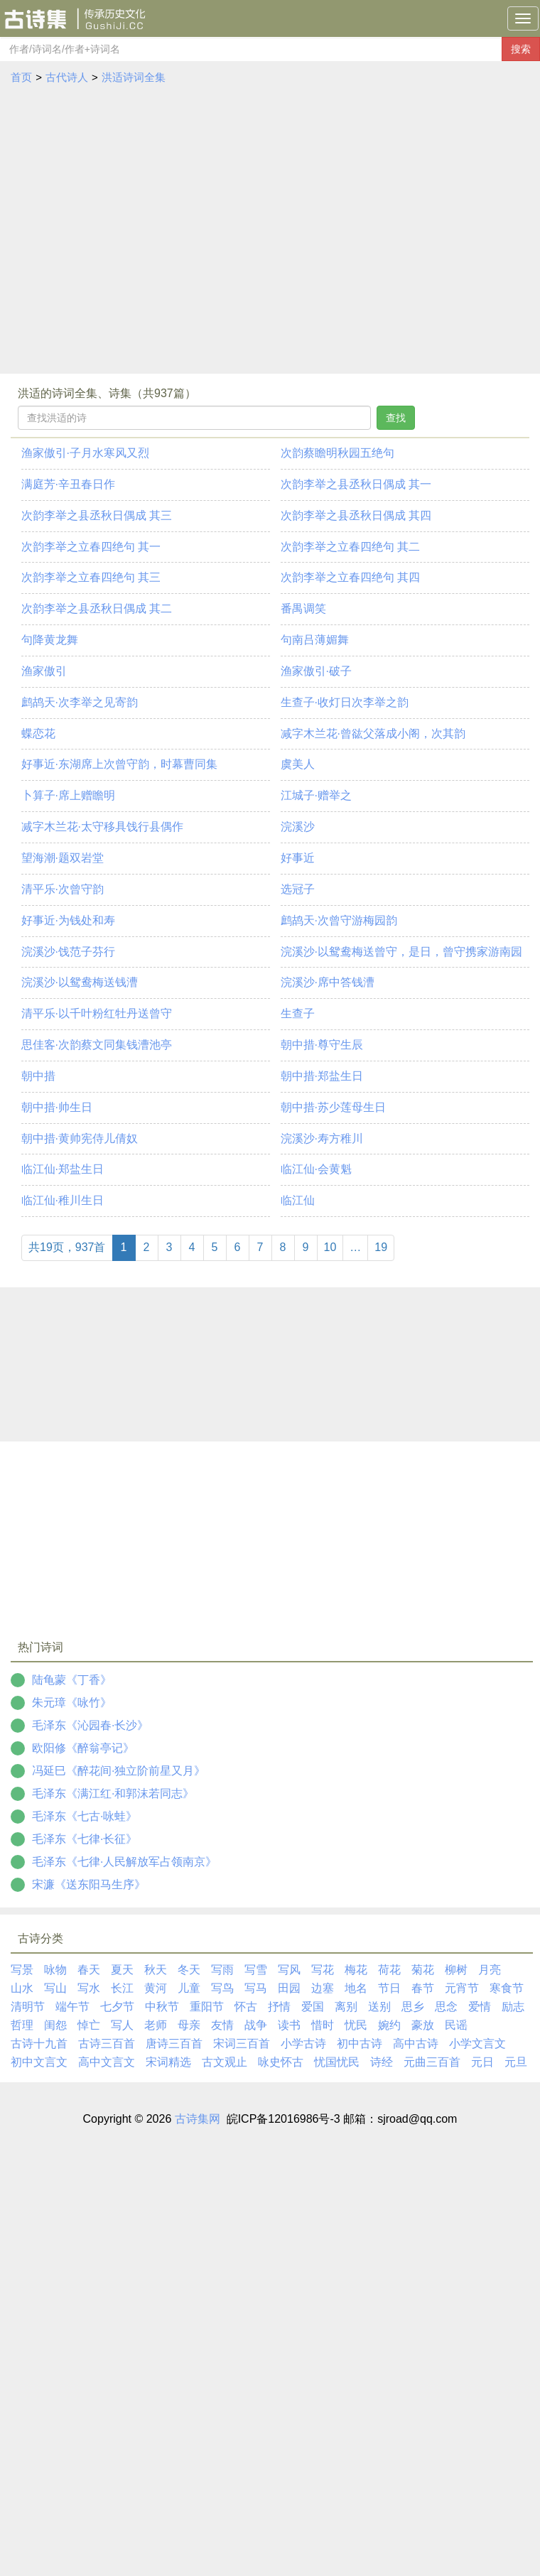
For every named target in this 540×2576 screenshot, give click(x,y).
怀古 (245, 2007)
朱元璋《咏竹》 (72, 1702)
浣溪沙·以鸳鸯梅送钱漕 (79, 982)
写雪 (255, 1970)
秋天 (155, 1970)
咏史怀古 (280, 2062)
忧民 (356, 2025)
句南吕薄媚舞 (315, 640)
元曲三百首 (432, 2062)
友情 (222, 2025)
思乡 (412, 2007)
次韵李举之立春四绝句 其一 (91, 547)
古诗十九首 (39, 2043)
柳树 (456, 1970)
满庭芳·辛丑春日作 (68, 484)
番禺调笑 (303, 608)
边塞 (322, 1988)
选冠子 (298, 889)
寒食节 (507, 1988)
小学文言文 (477, 2043)
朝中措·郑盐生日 (322, 1076)
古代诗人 (66, 77)
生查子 (298, 1013)
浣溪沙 (298, 827)
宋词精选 (168, 2062)
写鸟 (222, 1988)
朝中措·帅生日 (56, 1107)
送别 (379, 2007)
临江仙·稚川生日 (62, 1200)
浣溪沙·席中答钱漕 (327, 982)
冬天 (189, 1970)
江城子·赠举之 (316, 795)
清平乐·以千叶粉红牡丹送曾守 (96, 1013)
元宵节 (462, 1988)
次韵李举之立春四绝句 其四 (350, 577)
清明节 (28, 2007)
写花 (322, 1970)
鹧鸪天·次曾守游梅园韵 (339, 920)
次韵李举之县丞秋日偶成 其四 (356, 515)
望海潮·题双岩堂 (62, 858)
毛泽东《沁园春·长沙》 (90, 1725)
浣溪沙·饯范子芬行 (68, 952)
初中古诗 (359, 2043)
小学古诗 (303, 2043)
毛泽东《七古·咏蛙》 (84, 1816)
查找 (396, 417)
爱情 (479, 2007)
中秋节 (162, 2007)
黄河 (155, 1988)
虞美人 (298, 764)
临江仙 (298, 1200)
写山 (55, 1988)
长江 (122, 1988)
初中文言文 (39, 2062)
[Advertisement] (133, 233)
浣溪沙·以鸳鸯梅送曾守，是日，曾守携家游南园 (401, 952)
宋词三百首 (241, 2043)
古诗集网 (197, 2119)
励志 (513, 2007)
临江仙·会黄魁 (316, 1169)
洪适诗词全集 (134, 77)
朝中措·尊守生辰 (322, 1045)
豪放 (422, 2025)
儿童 (189, 1988)
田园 (289, 1988)
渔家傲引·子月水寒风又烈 (85, 453)
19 (380, 1247)
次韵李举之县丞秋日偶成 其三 (96, 515)
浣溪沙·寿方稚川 (322, 1138)
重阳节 (207, 2007)
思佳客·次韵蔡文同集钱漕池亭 (96, 1045)
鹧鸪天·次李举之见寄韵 (79, 702)
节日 (389, 1988)
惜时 (322, 2025)
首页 (21, 77)
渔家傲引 (44, 671)
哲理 (22, 2025)
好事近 (298, 858)
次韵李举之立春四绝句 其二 (350, 547)
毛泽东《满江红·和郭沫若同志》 (113, 1793)
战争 (255, 2025)
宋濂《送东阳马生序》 (89, 1884)
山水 (22, 1988)
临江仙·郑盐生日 (62, 1169)
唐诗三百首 (174, 2043)
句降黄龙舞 (49, 640)
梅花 (356, 1970)
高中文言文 (106, 2062)
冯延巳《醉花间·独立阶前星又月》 (118, 1771)
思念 (446, 2007)
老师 (155, 2025)
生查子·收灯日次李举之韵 (345, 702)
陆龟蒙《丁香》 (72, 1680)
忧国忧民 (337, 2062)
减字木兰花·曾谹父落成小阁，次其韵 (373, 733)
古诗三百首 (106, 2043)
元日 (482, 2062)
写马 (255, 1988)
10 (330, 1247)
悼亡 (88, 2025)
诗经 (381, 2062)
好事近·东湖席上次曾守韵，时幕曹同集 (119, 764)
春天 (88, 1970)
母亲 (189, 2025)
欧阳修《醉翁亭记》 (83, 1748)
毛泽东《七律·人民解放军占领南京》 (124, 1862)
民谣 (456, 2025)
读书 (289, 2025)
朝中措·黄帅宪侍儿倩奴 (79, 1138)
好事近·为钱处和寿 (68, 920)
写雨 (222, 1970)
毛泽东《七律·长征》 (84, 1839)
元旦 (515, 2062)
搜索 (521, 49)
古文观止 (224, 2062)
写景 (22, 1970)
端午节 (72, 2007)
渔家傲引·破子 (316, 671)
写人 (122, 2025)
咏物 (55, 1970)
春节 (422, 1988)
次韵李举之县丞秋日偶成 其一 (356, 484)
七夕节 (117, 2007)
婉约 (389, 2025)
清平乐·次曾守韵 (62, 889)
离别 (346, 2007)
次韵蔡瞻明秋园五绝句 (337, 453)
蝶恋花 (38, 733)
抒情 (279, 2007)
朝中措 (38, 1076)
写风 (289, 1970)
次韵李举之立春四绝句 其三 (91, 577)
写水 (88, 1988)
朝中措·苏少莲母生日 (333, 1107)
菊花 (422, 1970)
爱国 (312, 2007)
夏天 (122, 1970)
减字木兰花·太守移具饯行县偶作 (102, 827)
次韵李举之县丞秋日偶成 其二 (96, 608)
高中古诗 (415, 2043)
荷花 (389, 1970)
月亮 (489, 1970)
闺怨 (55, 2025)
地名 (356, 1988)
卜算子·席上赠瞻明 (68, 795)
